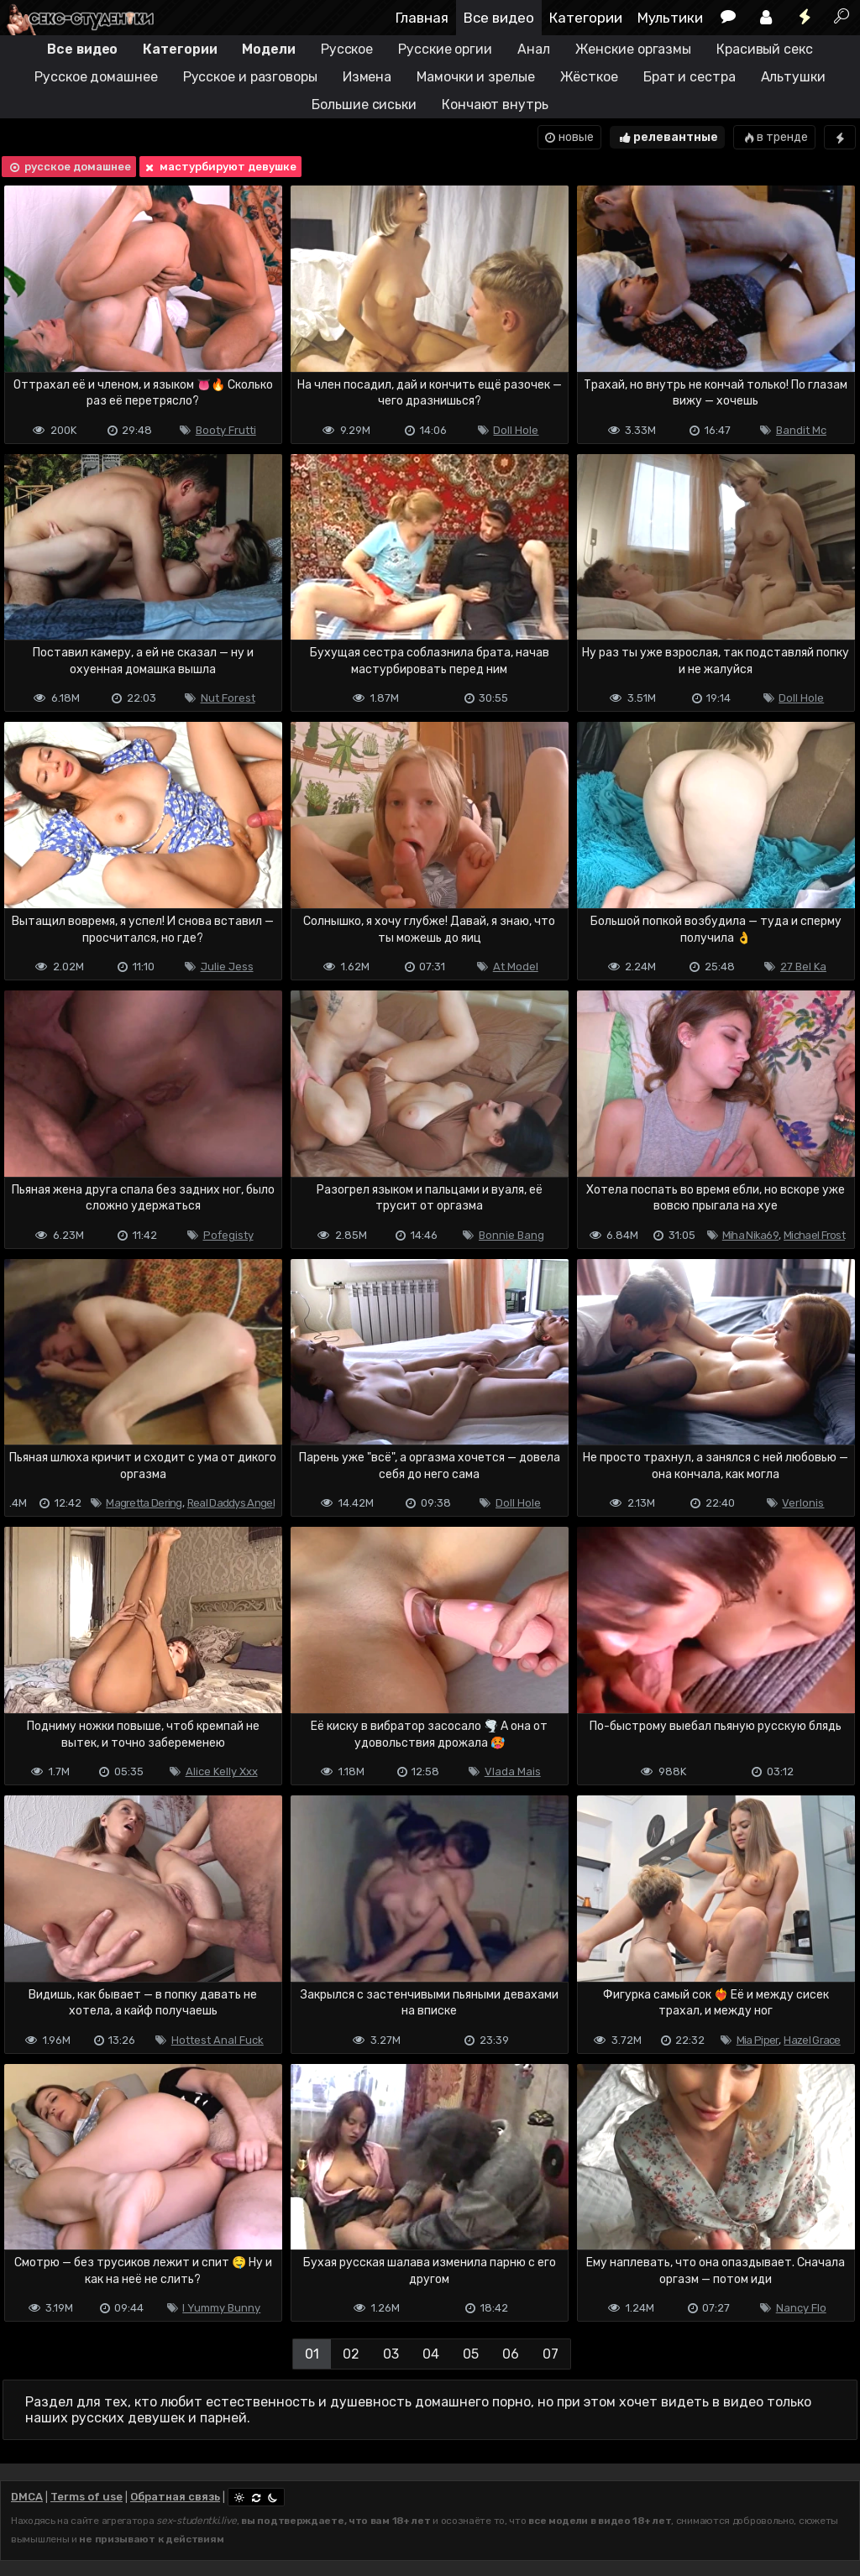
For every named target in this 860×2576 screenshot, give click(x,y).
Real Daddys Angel (231, 1503)
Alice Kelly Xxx (222, 1771)
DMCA (27, 2496)
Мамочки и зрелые (475, 77)
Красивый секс (764, 49)
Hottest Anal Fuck (217, 2040)
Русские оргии (445, 49)
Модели (268, 49)
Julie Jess (227, 966)
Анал (533, 49)
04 (430, 2354)
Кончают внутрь (495, 104)
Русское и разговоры (250, 77)
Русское (347, 49)
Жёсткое (589, 77)
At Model (515, 966)
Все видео (499, 17)
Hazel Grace (812, 2040)
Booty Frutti (226, 430)
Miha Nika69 (750, 1235)
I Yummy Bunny (221, 2308)
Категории (585, 17)
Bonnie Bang (511, 1235)
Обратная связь (175, 2496)
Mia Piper (758, 2040)
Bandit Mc (801, 430)
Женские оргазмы (633, 49)
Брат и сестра (689, 77)
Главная (422, 17)
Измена (367, 77)
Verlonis (803, 1503)
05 (471, 2354)
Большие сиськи (364, 104)
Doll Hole (515, 430)
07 (550, 2354)
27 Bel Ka (803, 966)
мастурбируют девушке (219, 167)
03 (391, 2354)
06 (510, 2354)
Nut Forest (228, 698)
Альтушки (793, 77)
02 (351, 2354)
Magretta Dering (144, 1503)
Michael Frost (814, 1235)
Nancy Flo (801, 2308)
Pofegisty (228, 1235)
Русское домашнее (95, 77)
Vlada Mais (513, 1771)
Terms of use (86, 2496)
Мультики (670, 17)
